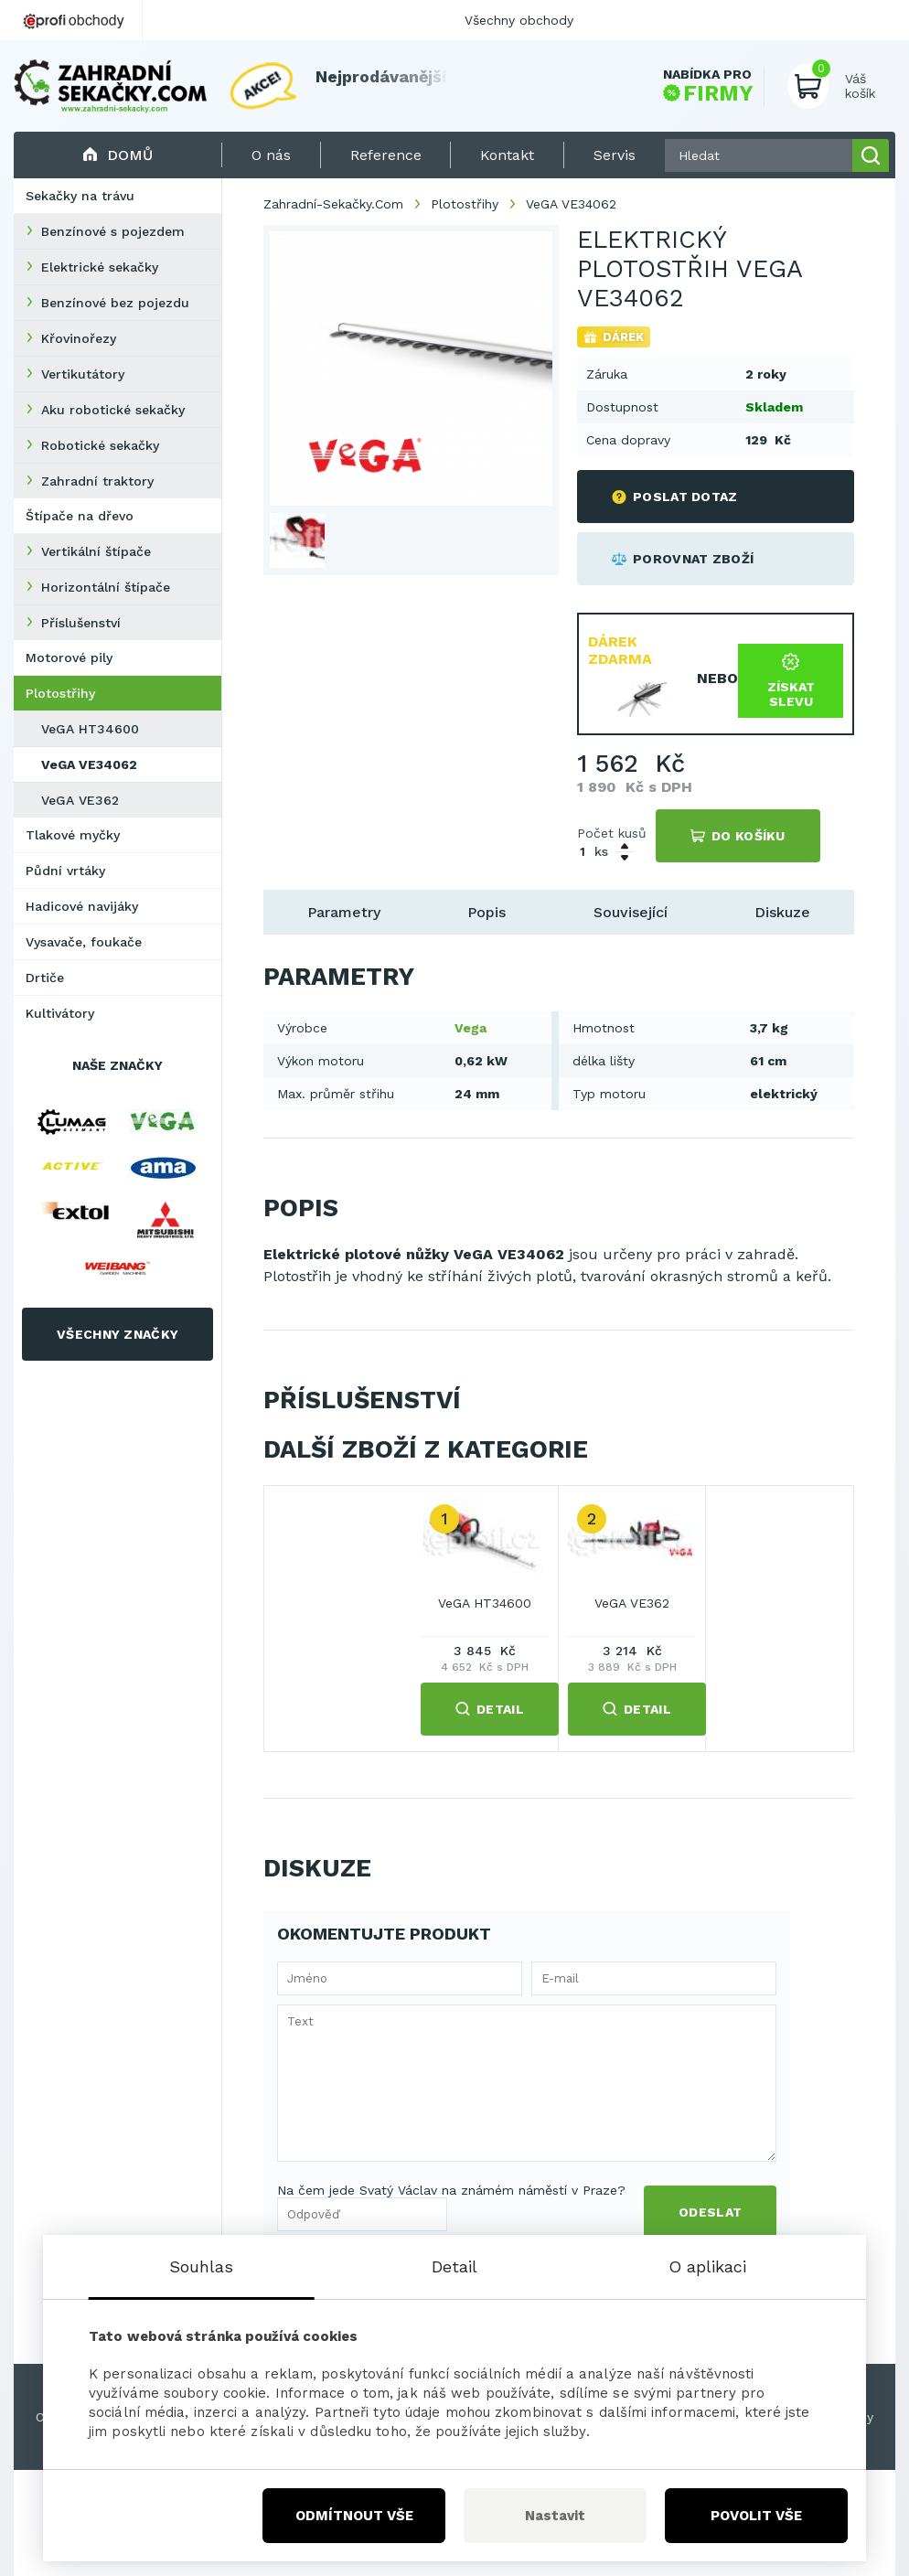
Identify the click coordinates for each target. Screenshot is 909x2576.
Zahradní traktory (97, 481)
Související (631, 912)
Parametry (343, 912)
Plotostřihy (60, 693)
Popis (486, 912)
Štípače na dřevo (80, 515)
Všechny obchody (519, 20)
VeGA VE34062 (89, 764)
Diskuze (782, 912)
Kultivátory (60, 1013)
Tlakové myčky (73, 835)
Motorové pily (69, 657)
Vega (470, 1028)
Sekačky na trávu (80, 195)
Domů (117, 155)
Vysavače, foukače (84, 942)
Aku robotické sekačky (113, 409)
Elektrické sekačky (99, 267)
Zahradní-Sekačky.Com (333, 204)
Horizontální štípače (105, 587)
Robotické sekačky (100, 445)
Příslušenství (81, 622)
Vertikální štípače (96, 551)
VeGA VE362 (80, 800)
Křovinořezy (78, 338)
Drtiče (45, 977)
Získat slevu (791, 681)
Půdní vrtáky (65, 870)
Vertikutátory (82, 374)
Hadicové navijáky (82, 906)
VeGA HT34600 (90, 728)
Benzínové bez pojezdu (115, 302)
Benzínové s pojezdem (113, 231)
